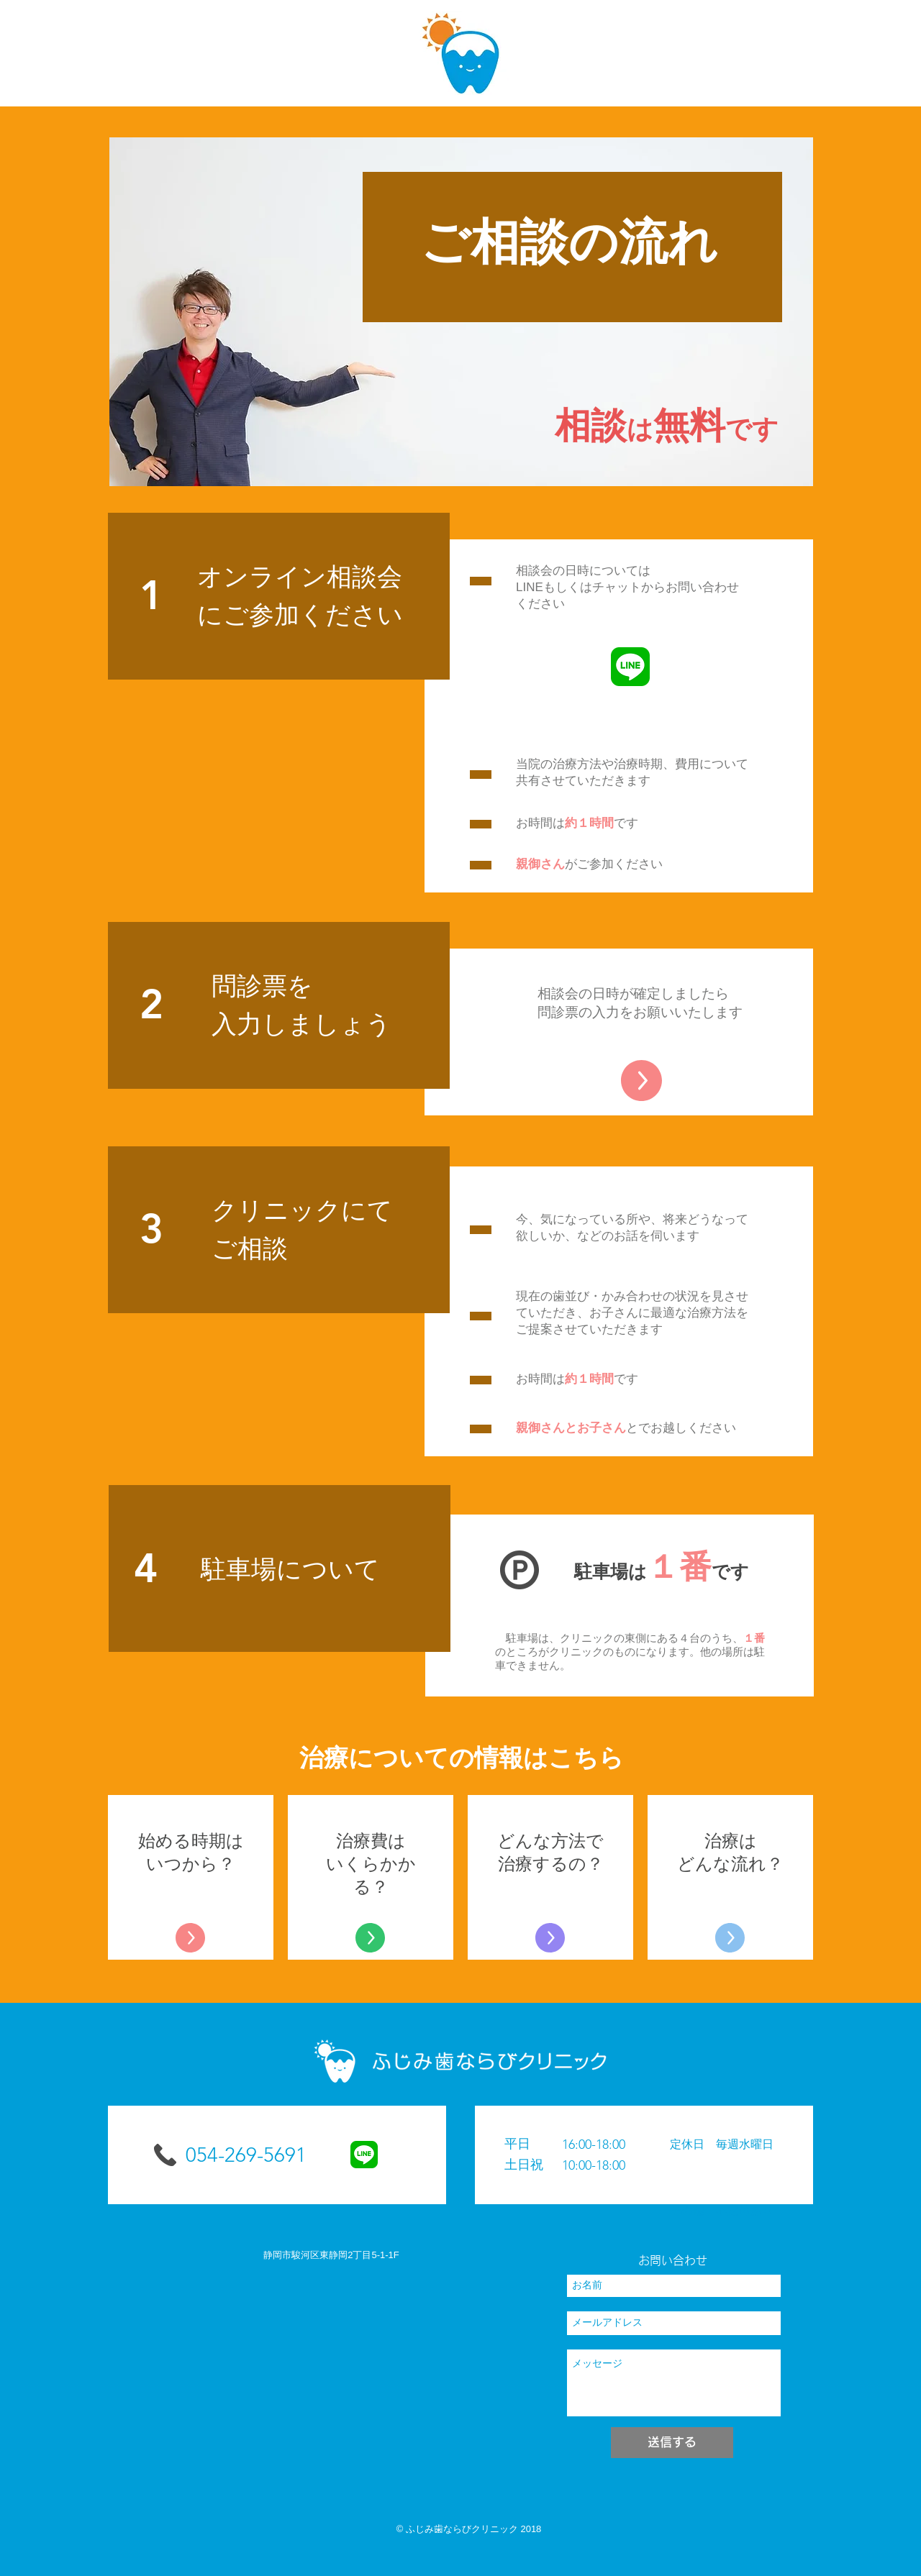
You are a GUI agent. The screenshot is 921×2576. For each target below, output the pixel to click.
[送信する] (672, 2442)
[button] (644, 2155)
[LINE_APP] (630, 666)
